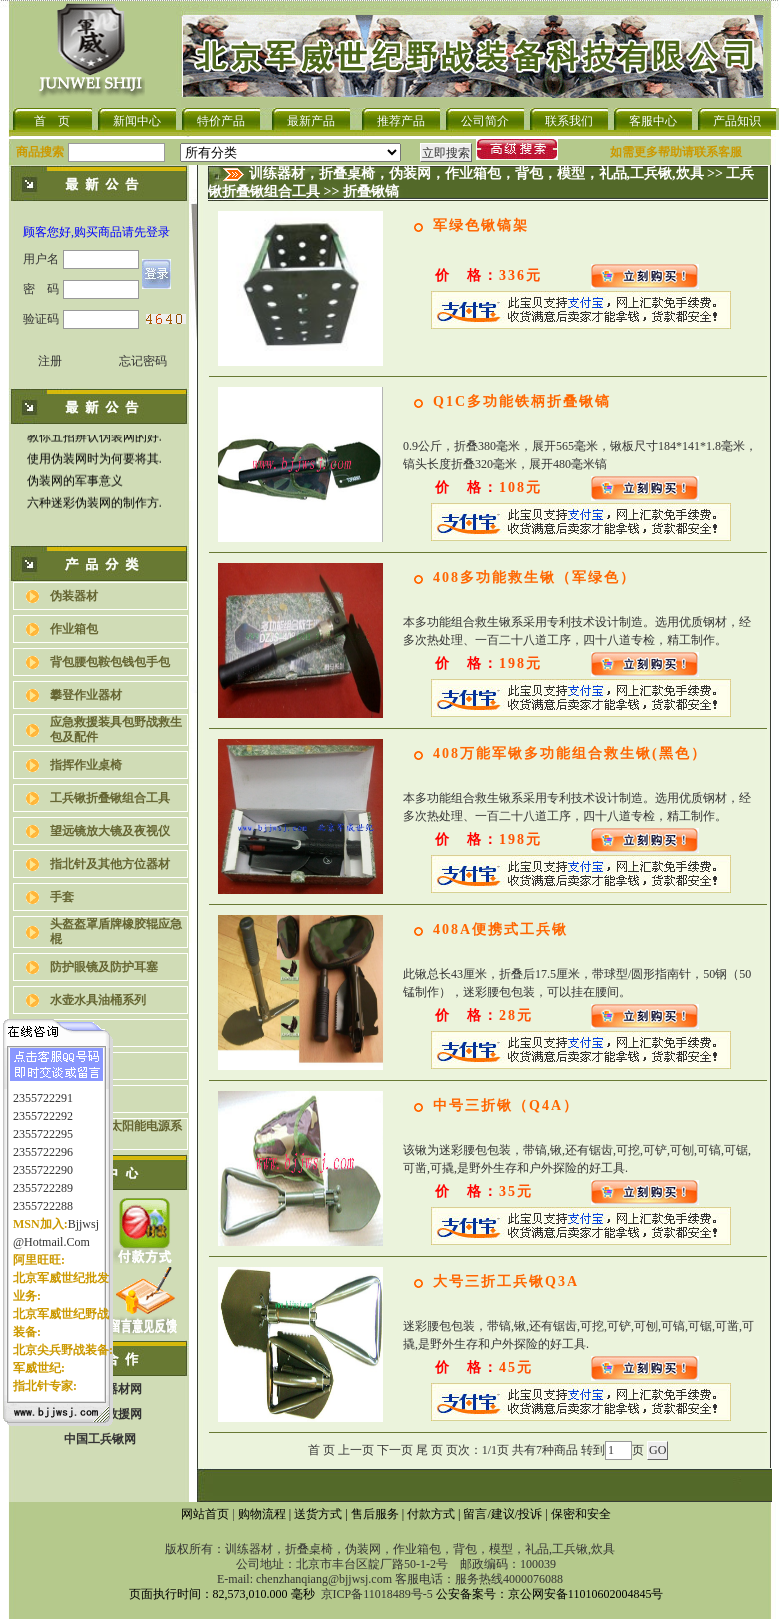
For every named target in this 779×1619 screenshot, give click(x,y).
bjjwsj (83, 1211)
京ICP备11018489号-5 (377, 1594)
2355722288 (43, 1193)
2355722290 (43, 1157)
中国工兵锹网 (100, 1439)
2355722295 (43, 1121)
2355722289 (43, 1175)
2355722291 (43, 1085)
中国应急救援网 (100, 1414)
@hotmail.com (51, 1229)
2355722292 (43, 1103)
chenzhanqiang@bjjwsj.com (324, 1579)
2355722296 (43, 1139)
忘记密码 (143, 361)
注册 (50, 361)
